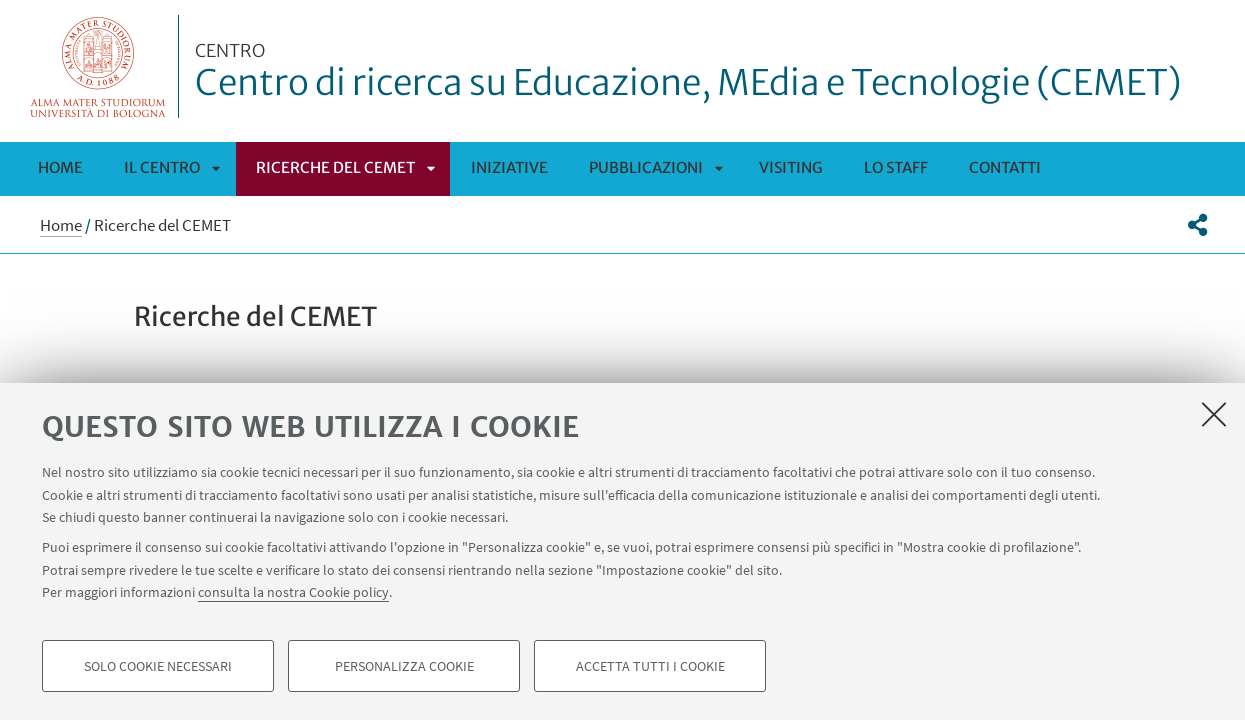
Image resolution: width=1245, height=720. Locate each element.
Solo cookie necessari (158, 666)
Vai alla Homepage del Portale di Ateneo (98, 66)
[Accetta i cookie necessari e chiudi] (1214, 414)
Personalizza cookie (404, 666)
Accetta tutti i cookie (650, 666)
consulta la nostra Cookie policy (293, 592)
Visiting (791, 167)
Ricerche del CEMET (335, 167)
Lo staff (896, 167)
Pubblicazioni (646, 167)
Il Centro (162, 167)
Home (60, 167)
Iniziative (509, 167)
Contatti (1005, 167)
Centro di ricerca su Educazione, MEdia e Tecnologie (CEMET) (688, 73)
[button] (1197, 225)
